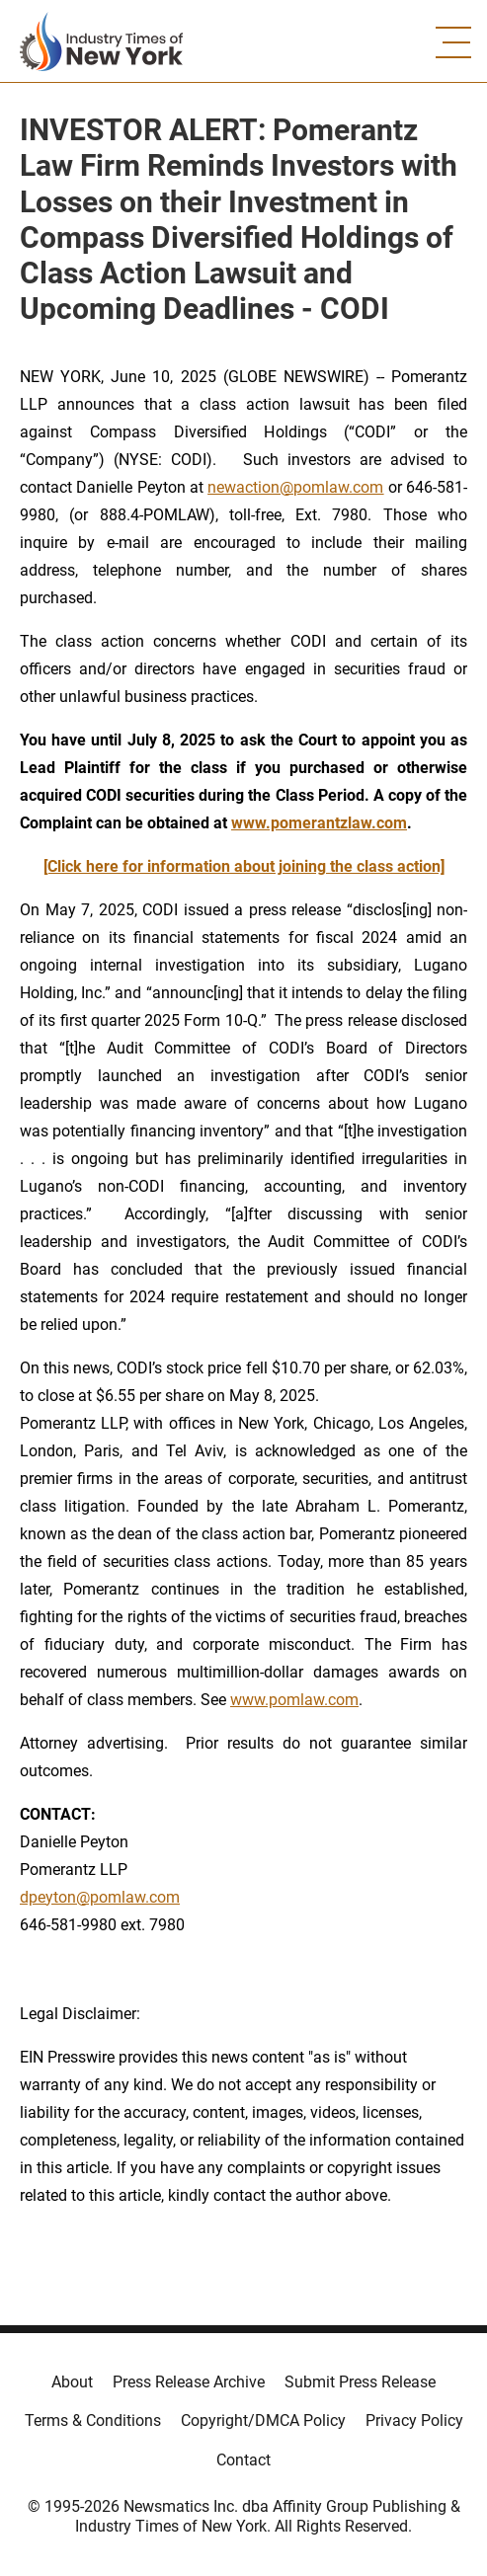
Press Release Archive (189, 2382)
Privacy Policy (414, 2420)
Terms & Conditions (93, 2420)
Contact (243, 2460)
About (72, 2382)
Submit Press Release (360, 2382)
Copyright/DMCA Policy (263, 2420)
